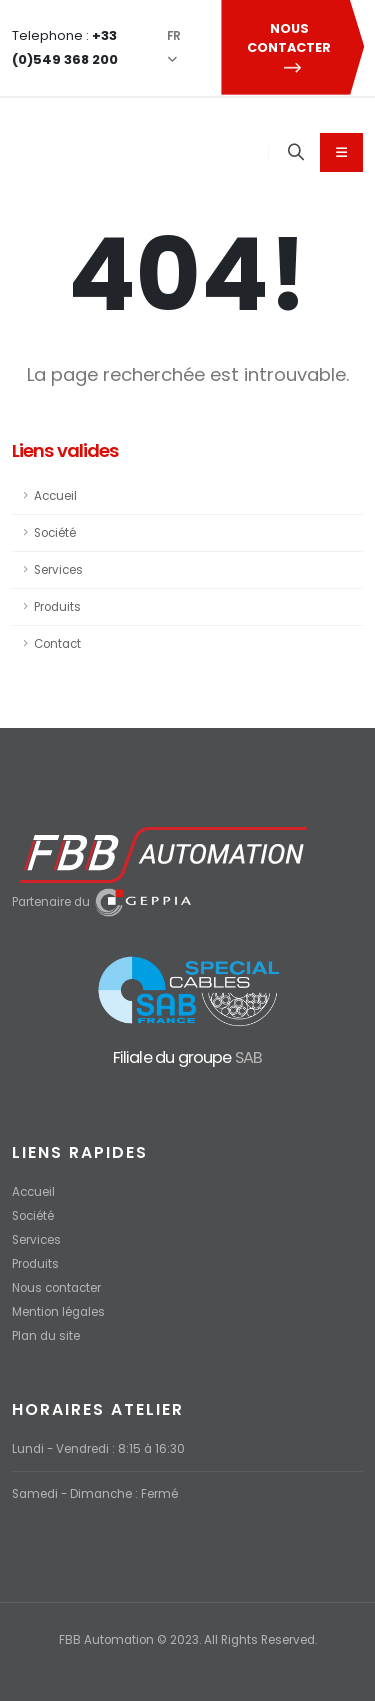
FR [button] (174, 47)
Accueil (55, 496)
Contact (57, 644)
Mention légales (58, 1312)
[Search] (296, 153)
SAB (249, 1057)
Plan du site (46, 1336)
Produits (57, 607)
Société (55, 533)
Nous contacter (56, 1288)
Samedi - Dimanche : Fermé (95, 1494)
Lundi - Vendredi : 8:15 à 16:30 (98, 1449)
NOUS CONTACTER (292, 48)
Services (58, 570)
